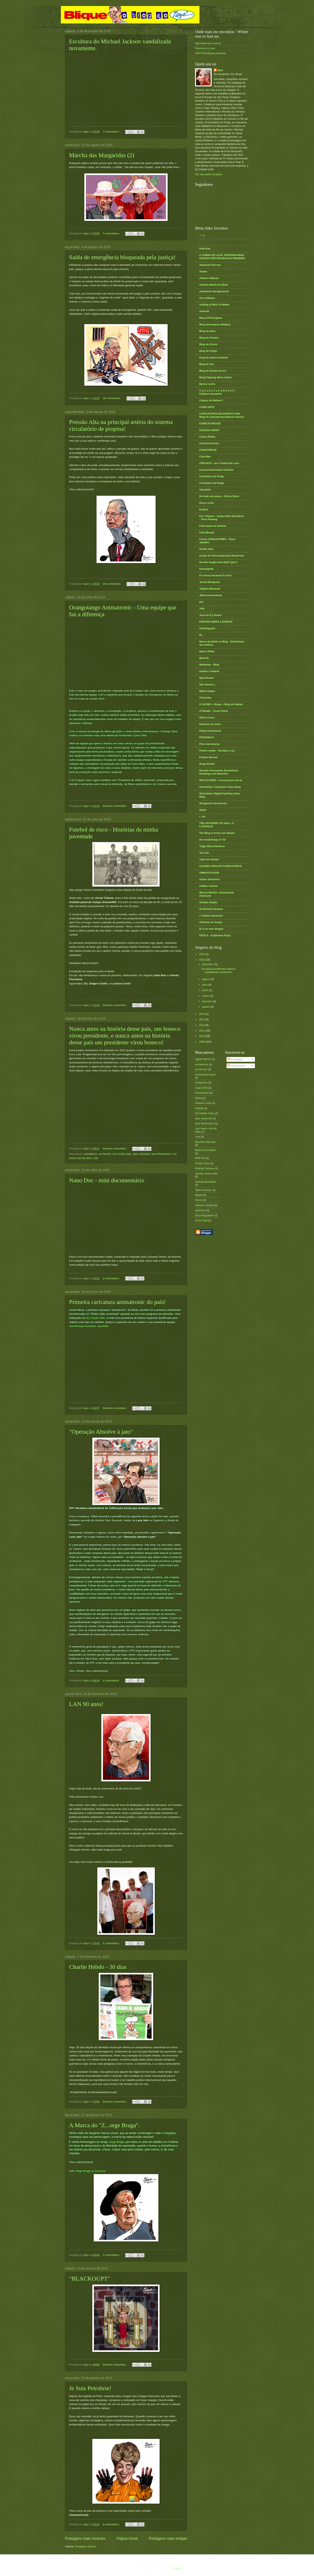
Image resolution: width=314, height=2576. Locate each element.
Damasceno (202, 1092)
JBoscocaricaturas (210, 595)
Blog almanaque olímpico (214, 324)
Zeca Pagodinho (204, 1215)
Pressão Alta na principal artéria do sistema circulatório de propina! (121, 425)
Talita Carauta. (203, 1189)
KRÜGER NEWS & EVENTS (215, 621)
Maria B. (204, 657)
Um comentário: (112, 398)
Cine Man (205, 456)
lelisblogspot (207, 628)
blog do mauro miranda (213, 357)
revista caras (202, 1163)
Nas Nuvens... (207, 684)
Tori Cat (204, 852)
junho (205, 990)
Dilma (198, 1097)
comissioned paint (205, 1074)
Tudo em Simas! (209, 859)
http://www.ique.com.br (208, 43)
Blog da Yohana (208, 337)
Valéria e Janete (204, 1205)
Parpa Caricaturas (210, 730)
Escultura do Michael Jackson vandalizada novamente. (218, 970)
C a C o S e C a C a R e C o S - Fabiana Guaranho (217, 392)
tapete (198, 1194)
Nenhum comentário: (115, 805)
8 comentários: (111, 2524)
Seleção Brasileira (205, 1181)
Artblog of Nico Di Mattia (214, 304)
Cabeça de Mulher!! (211, 400)
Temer (198, 1200)
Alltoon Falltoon (209, 278)
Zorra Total (201, 1220)
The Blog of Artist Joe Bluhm (217, 832)
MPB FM (200, 1158)
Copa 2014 (201, 1087)
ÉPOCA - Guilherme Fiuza (215, 935)
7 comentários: (111, 131)
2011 (202, 1030)
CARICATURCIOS (210, 423)
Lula (95, 1158)
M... (201, 634)
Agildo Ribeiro (203, 1059)
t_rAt (202, 816)
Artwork (204, 311)
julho (205, 984)
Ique (220, 70)
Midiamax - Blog (209, 664)
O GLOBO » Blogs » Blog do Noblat (221, 704)
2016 (202, 954)
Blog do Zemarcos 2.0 (212, 370)
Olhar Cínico (207, 717)
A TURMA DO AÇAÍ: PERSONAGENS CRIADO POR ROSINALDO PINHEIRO (222, 257)
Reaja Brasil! (207, 763)
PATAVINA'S (206, 737)
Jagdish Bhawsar (209, 588)
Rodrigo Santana (204, 1168)
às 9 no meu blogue (211, 928)
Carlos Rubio (207, 436)
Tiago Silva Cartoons (212, 846)
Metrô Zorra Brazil (205, 1150)
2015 (202, 959)
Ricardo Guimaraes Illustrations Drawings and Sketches (218, 772)
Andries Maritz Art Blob (213, 284)
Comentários (236, 1065)
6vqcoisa (204, 248)
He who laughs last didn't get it (218, 562)
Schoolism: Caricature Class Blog (220, 786)
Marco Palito (207, 651)
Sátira (202, 809)
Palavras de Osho (210, 724)
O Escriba (205, 697)
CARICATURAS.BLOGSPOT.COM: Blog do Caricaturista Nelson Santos (221, 415)
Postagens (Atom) (85, 2546)
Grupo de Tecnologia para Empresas (221, 555)
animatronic (91, 1153)
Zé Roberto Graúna (211, 908)
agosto (206, 979)
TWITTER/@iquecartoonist (210, 53)
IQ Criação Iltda (95, 1317)
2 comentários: (111, 1278)
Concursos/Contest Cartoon (216, 469)
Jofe (201, 608)
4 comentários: (111, 1680)
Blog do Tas (206, 364)
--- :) (201, 235)
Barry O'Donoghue (210, 317)
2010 (202, 1036)
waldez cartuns (208, 885)
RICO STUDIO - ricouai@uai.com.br (221, 780)
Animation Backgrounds (214, 291)
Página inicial (127, 2539)
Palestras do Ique (205, 48)
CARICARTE (206, 407)
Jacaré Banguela (209, 582)
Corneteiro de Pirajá (211, 476)
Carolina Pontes (209, 443)
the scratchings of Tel (212, 839)
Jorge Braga (116, 2141)
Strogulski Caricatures (213, 803)
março (206, 995)
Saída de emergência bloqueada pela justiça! (122, 257)
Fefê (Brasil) (206, 532)
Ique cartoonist (141, 1153)
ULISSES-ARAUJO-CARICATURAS (220, 866)
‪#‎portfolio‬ (103, 1326)
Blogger (177, 2568)
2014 (202, 1013)
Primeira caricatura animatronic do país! (117, 1302)
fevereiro (207, 1001)
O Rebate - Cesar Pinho (213, 710)
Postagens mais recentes (85, 2539)
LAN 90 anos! (86, 1704)
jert (201, 601)
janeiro (206, 1006)
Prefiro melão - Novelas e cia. (217, 750)
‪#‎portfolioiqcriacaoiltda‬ (82, 1326)
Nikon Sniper (207, 691)
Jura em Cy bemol (210, 615)
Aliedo (203, 271)
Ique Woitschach (161, 1153)
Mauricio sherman (205, 1141)
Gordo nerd (206, 548)
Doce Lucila (206, 502)
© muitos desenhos (211, 915)
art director (105, 1153)
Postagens (235, 1059)
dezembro (208, 964)
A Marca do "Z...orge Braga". (104, 2125)
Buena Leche (207, 383)
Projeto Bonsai (208, 757)
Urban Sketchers (209, 879)
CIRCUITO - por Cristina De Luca (219, 463)
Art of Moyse (207, 297)
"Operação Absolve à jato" (101, 1431)
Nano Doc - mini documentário (106, 1180)
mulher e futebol (209, 671)
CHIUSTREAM (207, 449)
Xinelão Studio (208, 902)
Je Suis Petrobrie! (90, 2388)
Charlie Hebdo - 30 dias (98, 1966)
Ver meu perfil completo (208, 174)
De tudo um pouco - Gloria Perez (219, 496)
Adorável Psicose (210, 264)
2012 (202, 1025)
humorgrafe (206, 568)
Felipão (199, 1108)
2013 (202, 1019)
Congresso (201, 1082)
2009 (202, 1041)
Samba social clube (206, 1173)
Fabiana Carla (203, 1102)
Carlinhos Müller (209, 430)
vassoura (200, 1210)
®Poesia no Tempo (210, 922)
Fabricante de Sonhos (212, 525)
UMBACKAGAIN (209, 872)
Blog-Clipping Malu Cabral (215, 377)
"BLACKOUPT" (89, 2278)
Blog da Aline (207, 331)
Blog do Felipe (208, 350)
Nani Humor (206, 677)
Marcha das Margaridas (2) (101, 155)
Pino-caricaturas (209, 743)
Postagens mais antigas (168, 2539)
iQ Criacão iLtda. (122, 1153)
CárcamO (205, 489)
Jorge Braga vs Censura (90, 2170)
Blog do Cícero (208, 344)
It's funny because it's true (215, 575)
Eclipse (203, 509)
